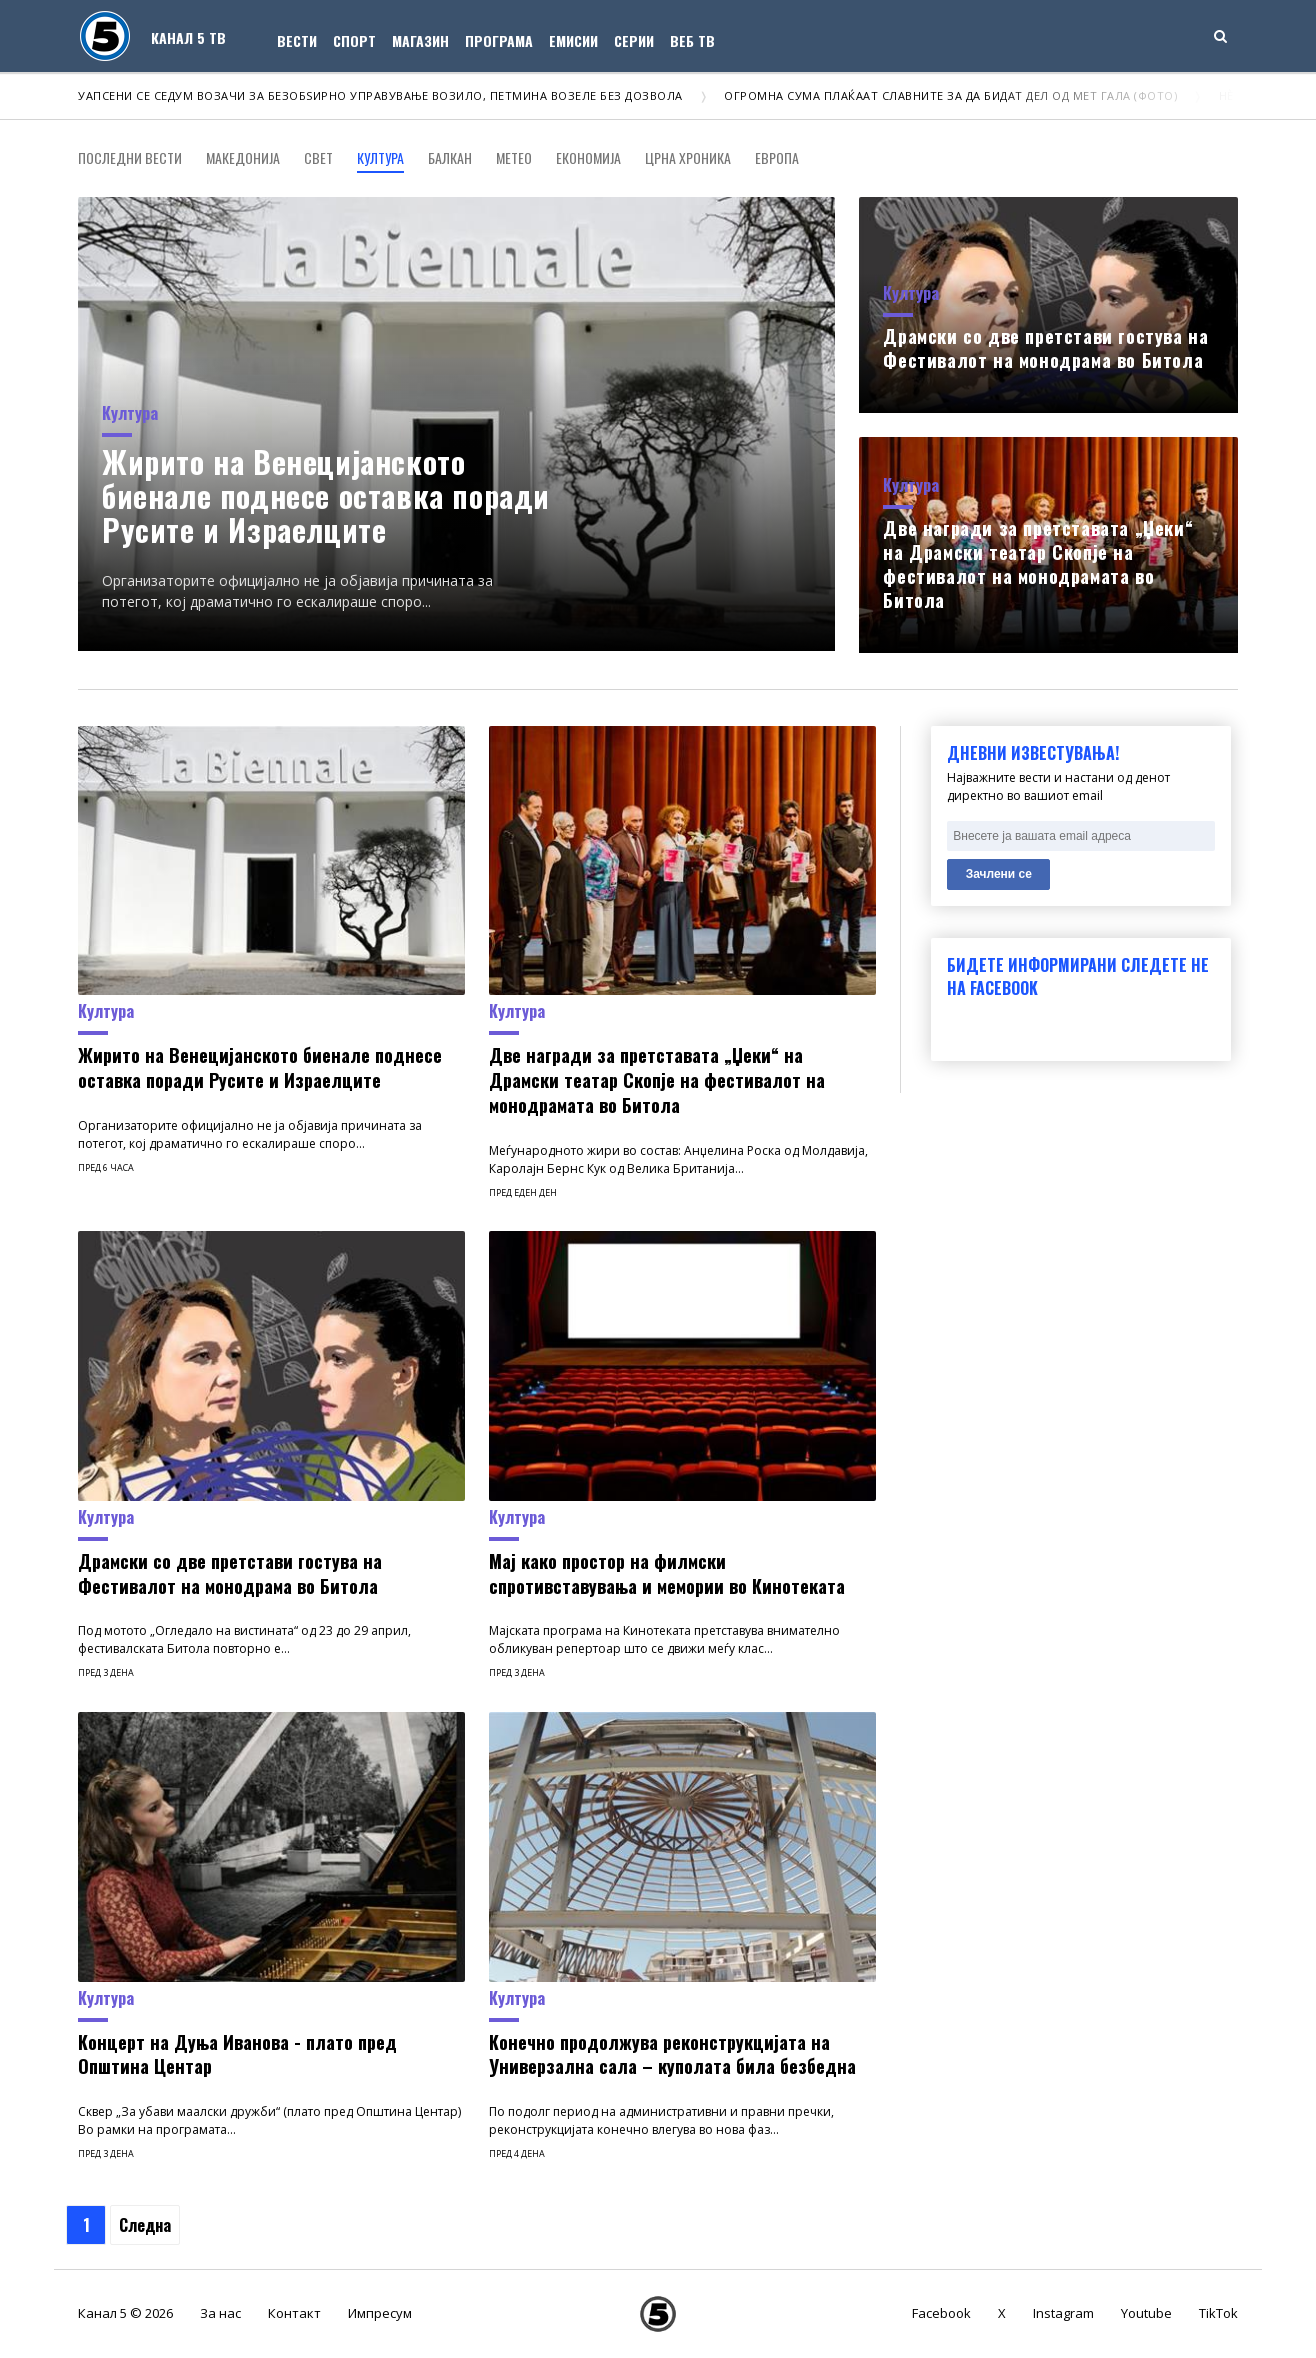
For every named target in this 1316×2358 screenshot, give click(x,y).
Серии (634, 40)
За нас (220, 2313)
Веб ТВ (692, 40)
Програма (499, 40)
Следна (145, 2225)
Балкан (450, 157)
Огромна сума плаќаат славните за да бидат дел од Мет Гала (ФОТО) (950, 95)
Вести (297, 40)
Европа (777, 157)
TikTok (1218, 2313)
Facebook (941, 2313)
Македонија (243, 157)
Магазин (420, 40)
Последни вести (130, 157)
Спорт (354, 40)
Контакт (294, 2313)
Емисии (573, 40)
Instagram (1063, 2313)
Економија (588, 157)
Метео (514, 157)
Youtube (1146, 2313)
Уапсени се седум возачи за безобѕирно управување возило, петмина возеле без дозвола (380, 95)
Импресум (380, 2313)
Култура (380, 157)
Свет (318, 157)
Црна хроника (688, 157)
